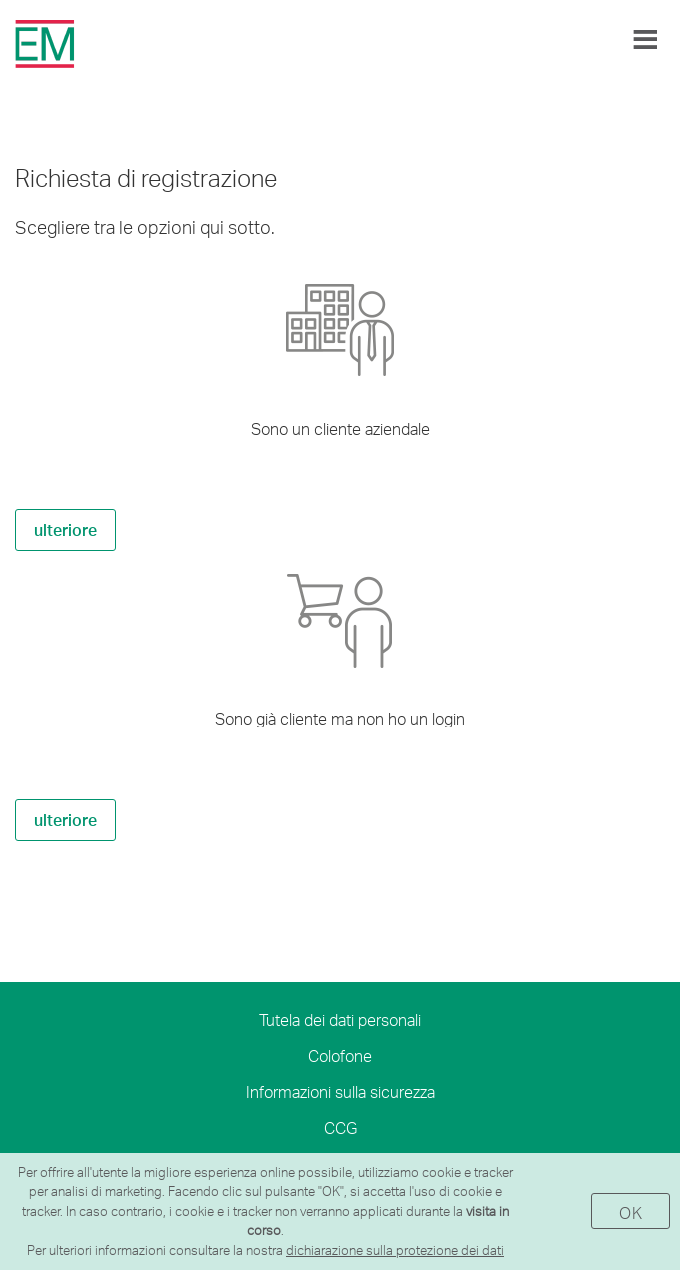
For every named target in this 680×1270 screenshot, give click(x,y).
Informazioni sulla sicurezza (340, 1091)
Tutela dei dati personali (340, 1019)
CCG (340, 1127)
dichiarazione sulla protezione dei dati (395, 1250)
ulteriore (65, 529)
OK (630, 1212)
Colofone (340, 1055)
